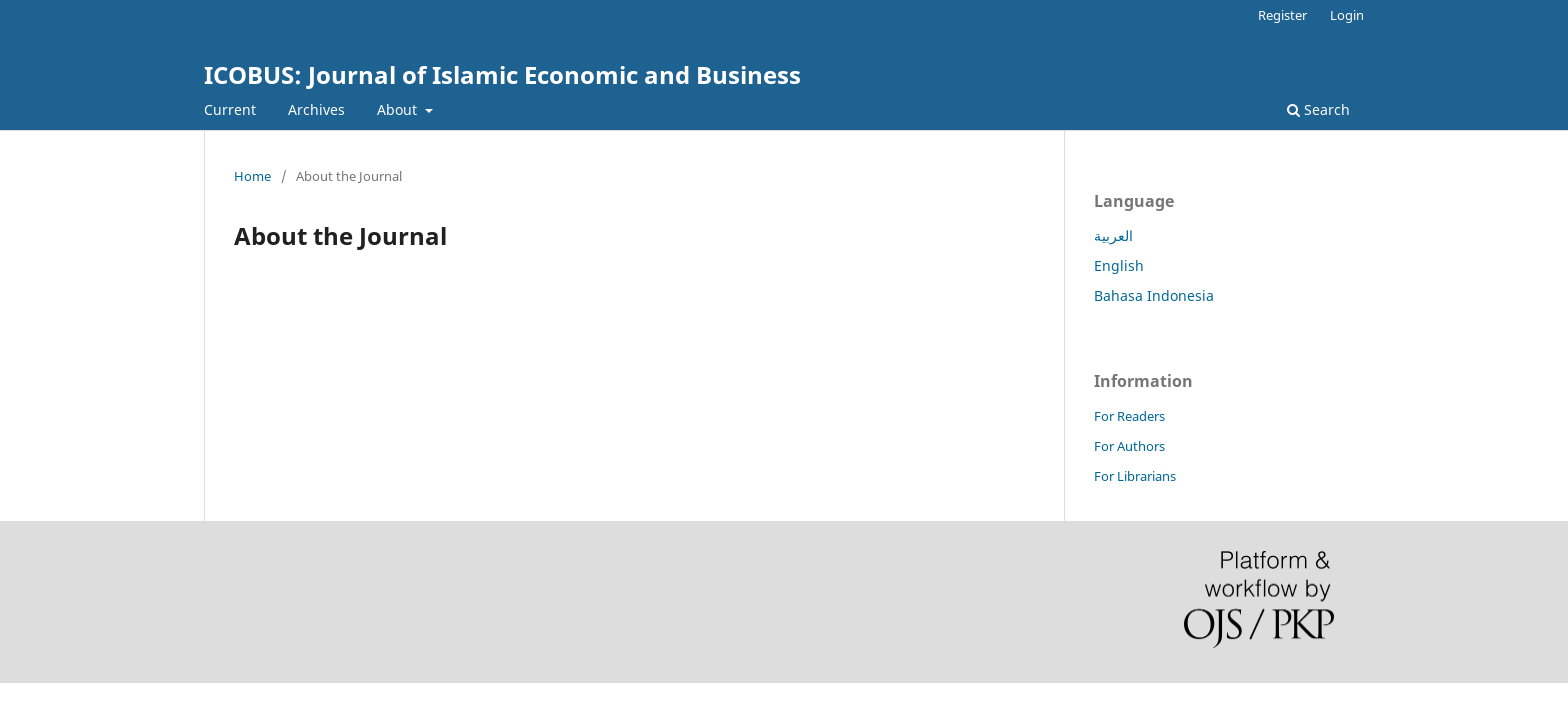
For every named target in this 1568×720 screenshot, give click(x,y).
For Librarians (1135, 476)
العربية (1113, 235)
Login (1347, 15)
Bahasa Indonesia (1154, 295)
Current (230, 109)
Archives (316, 109)
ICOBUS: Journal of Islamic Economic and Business (502, 74)
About (399, 109)
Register (1282, 15)
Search (1318, 109)
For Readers (1129, 416)
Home (252, 176)
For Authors (1129, 446)
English (1119, 265)
